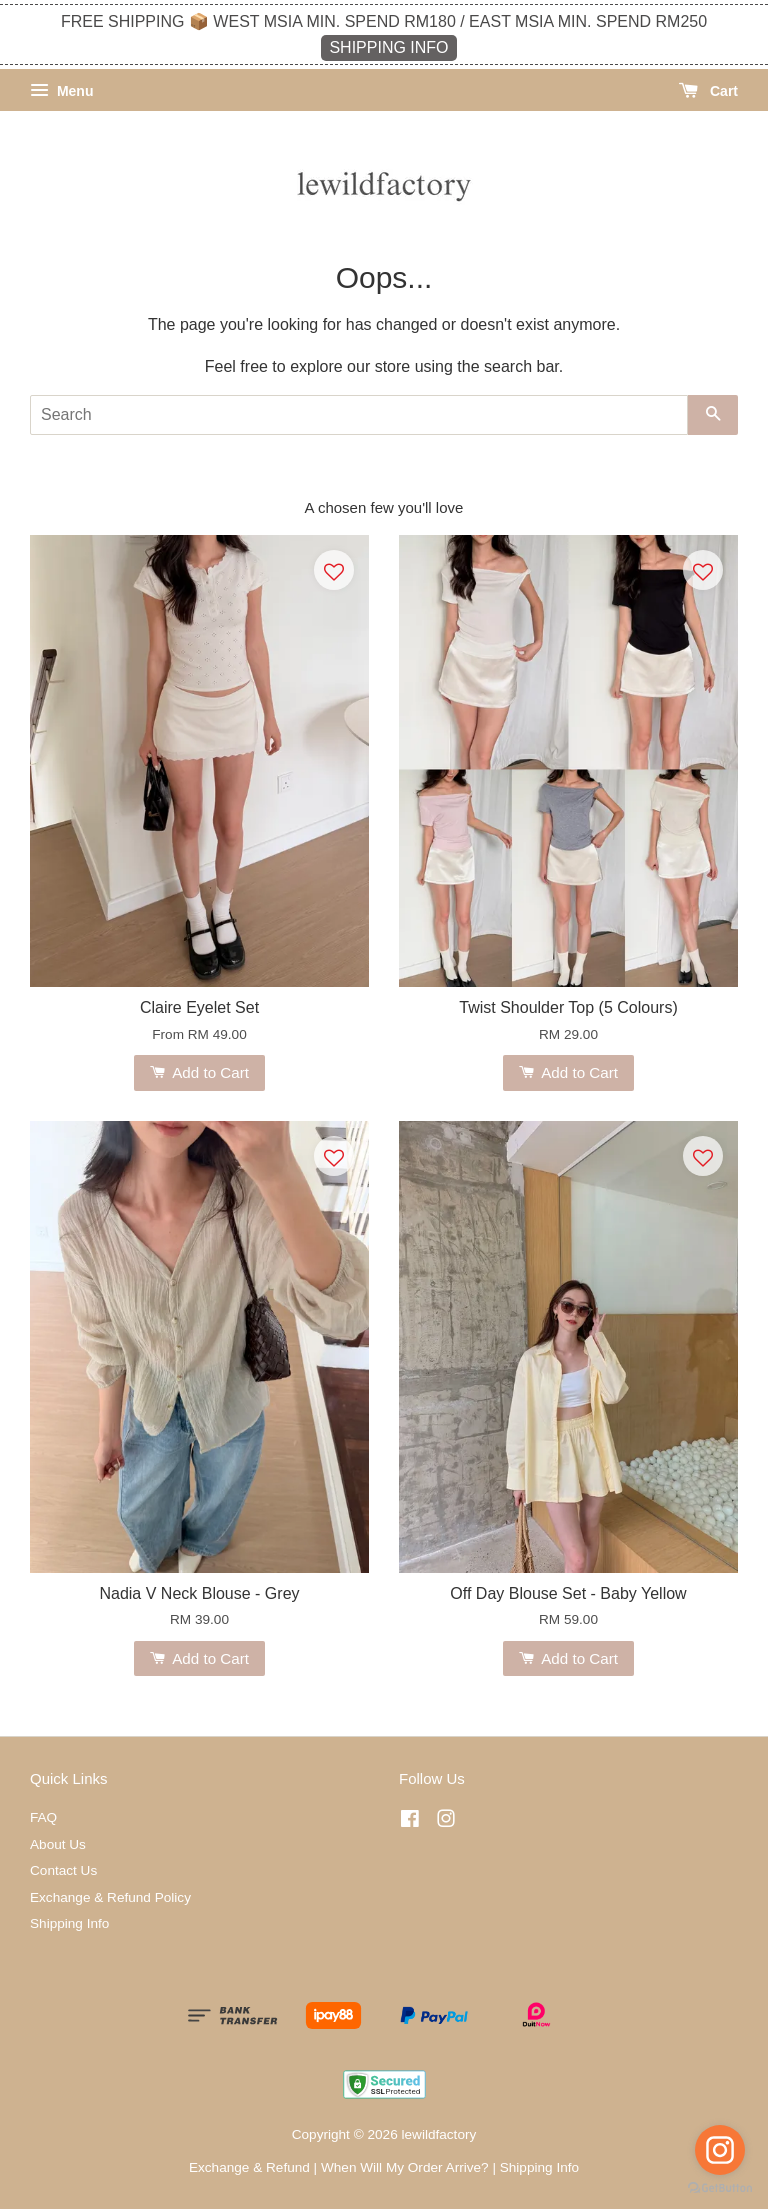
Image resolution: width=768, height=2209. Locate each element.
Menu (61, 91)
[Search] (359, 415)
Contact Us (63, 1870)
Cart (708, 91)
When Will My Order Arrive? (405, 2167)
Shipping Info (69, 1923)
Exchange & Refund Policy (110, 1897)
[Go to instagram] (720, 2150)
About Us (58, 1844)
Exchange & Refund (249, 2167)
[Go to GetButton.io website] (720, 2188)
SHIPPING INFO (388, 47)
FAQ (43, 1817)
